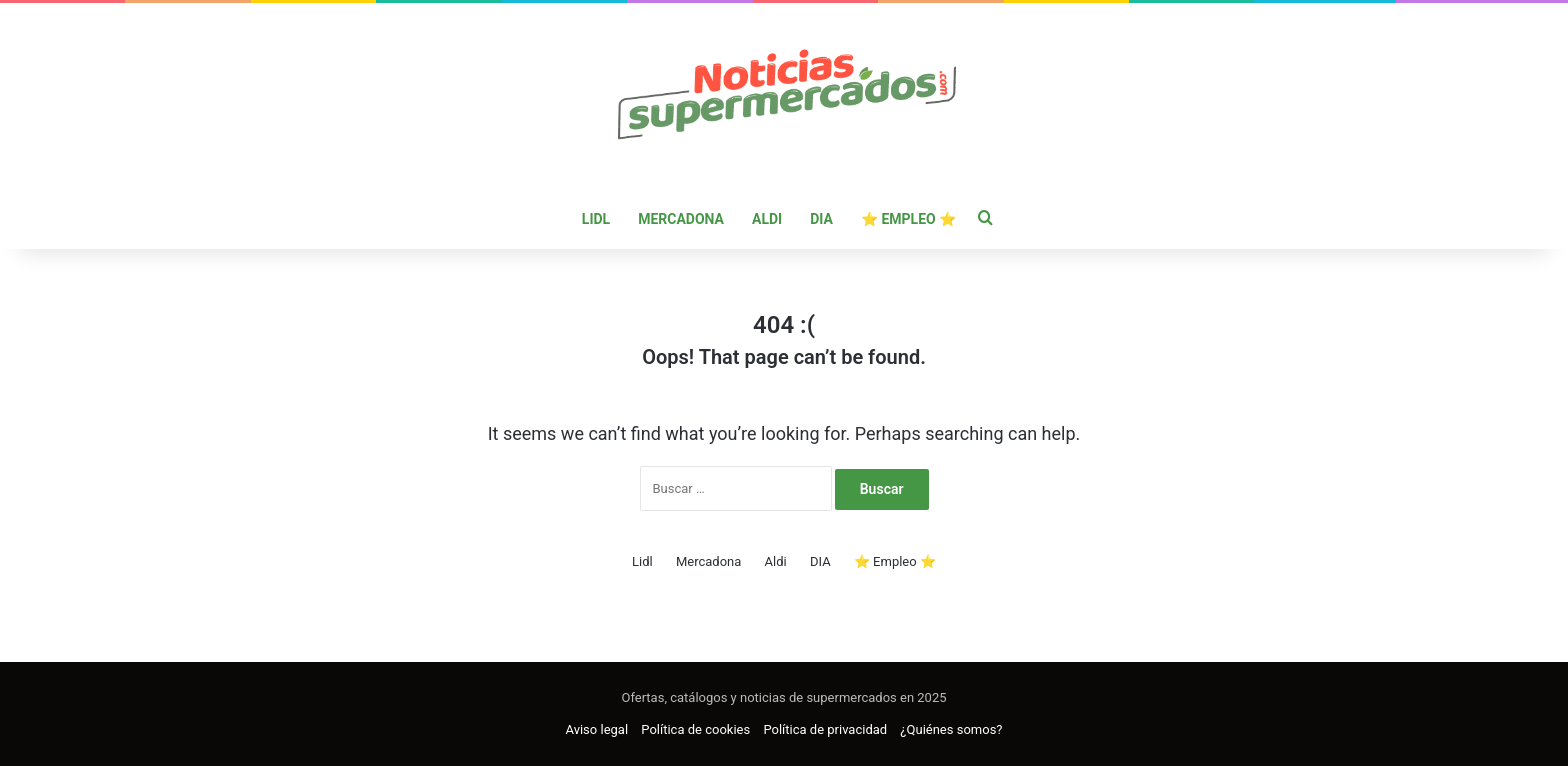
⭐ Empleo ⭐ (908, 219)
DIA (821, 219)
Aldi (767, 219)
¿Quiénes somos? (951, 729)
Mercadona (681, 219)
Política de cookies (695, 729)
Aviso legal (597, 729)
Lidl (596, 219)
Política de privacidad (825, 729)
